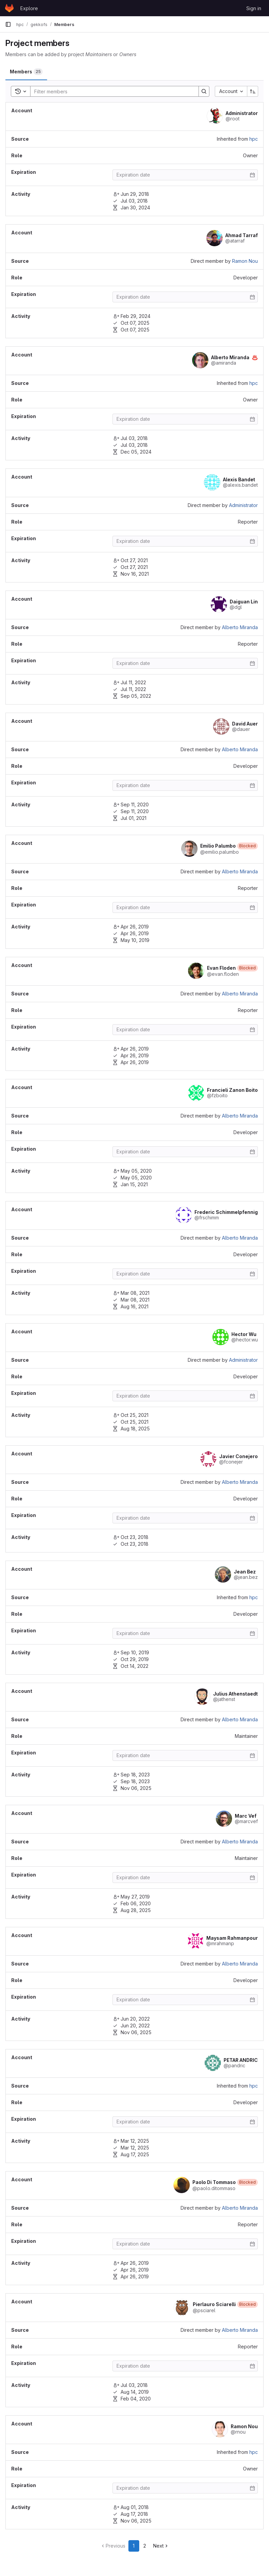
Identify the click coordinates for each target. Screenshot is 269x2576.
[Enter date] (185, 174)
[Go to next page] (161, 2546)
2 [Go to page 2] (144, 2546)
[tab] (26, 71)
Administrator (243, 505)
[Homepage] (9, 8)
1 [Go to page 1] (133, 2546)
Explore (29, 8)
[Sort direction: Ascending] (252, 91)
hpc (253, 139)
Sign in (253, 8)
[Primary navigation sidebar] (8, 24)
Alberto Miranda (240, 627)
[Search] (111, 91)
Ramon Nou (245, 261)
